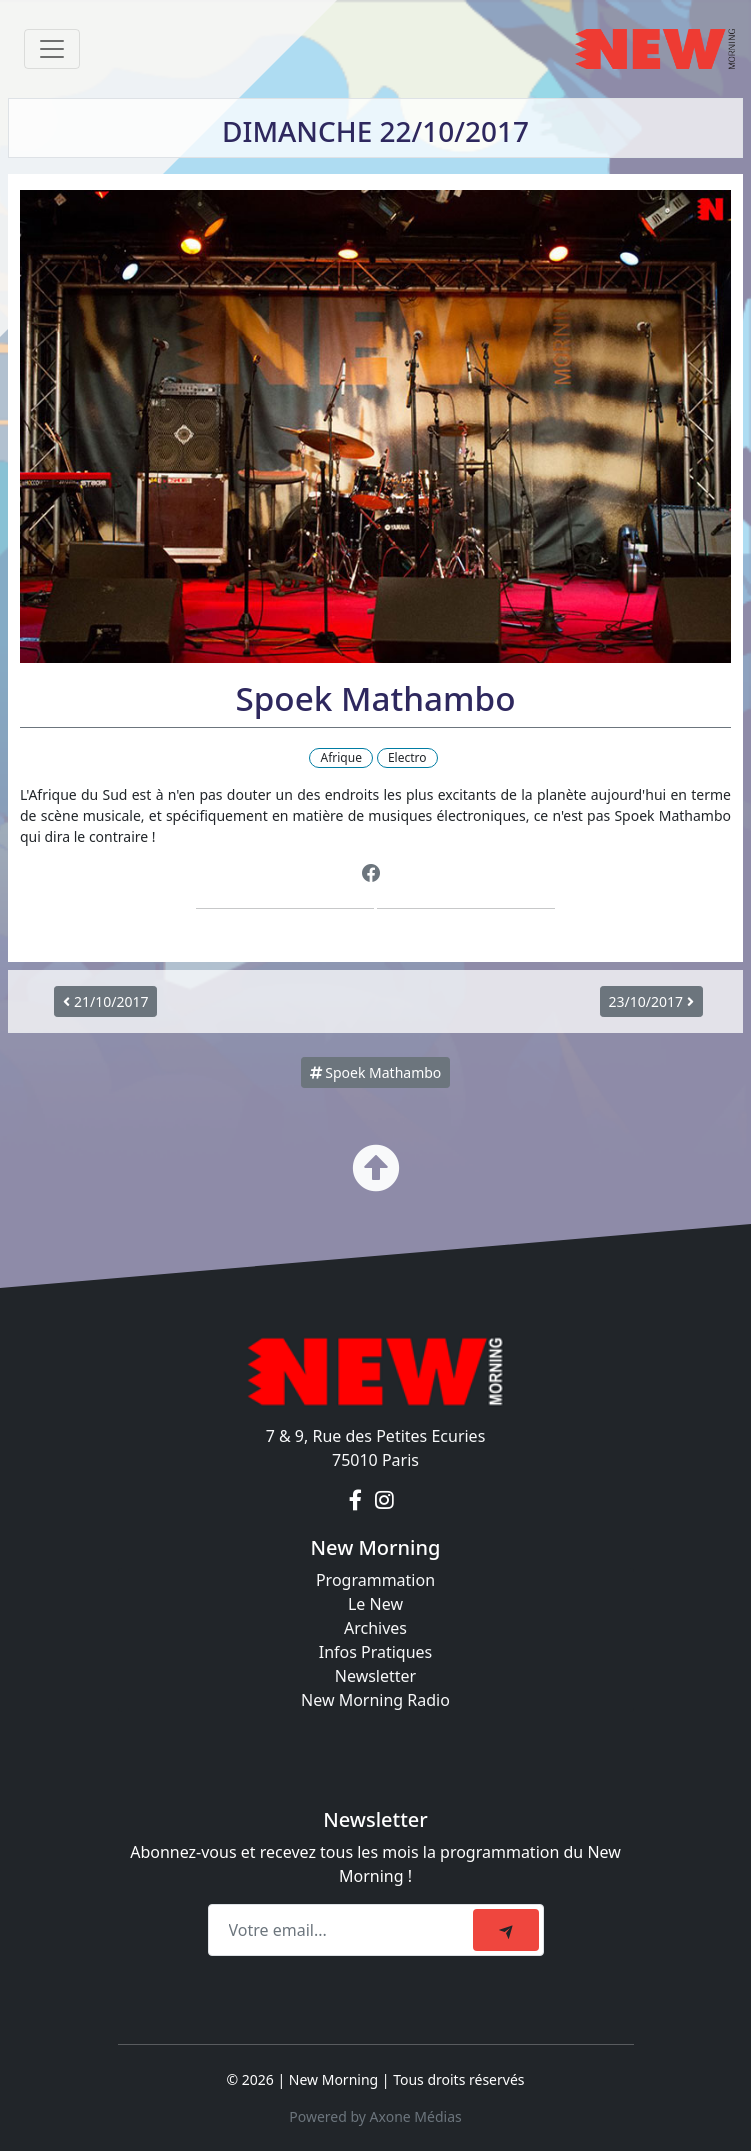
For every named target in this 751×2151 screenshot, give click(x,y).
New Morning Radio (375, 1700)
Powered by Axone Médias (375, 2116)
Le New (375, 1604)
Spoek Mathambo (376, 1072)
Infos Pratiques (376, 1652)
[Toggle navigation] (52, 49)
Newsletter (375, 1676)
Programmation (375, 1580)
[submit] (506, 1930)
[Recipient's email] (343, 1930)
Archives (375, 1628)
